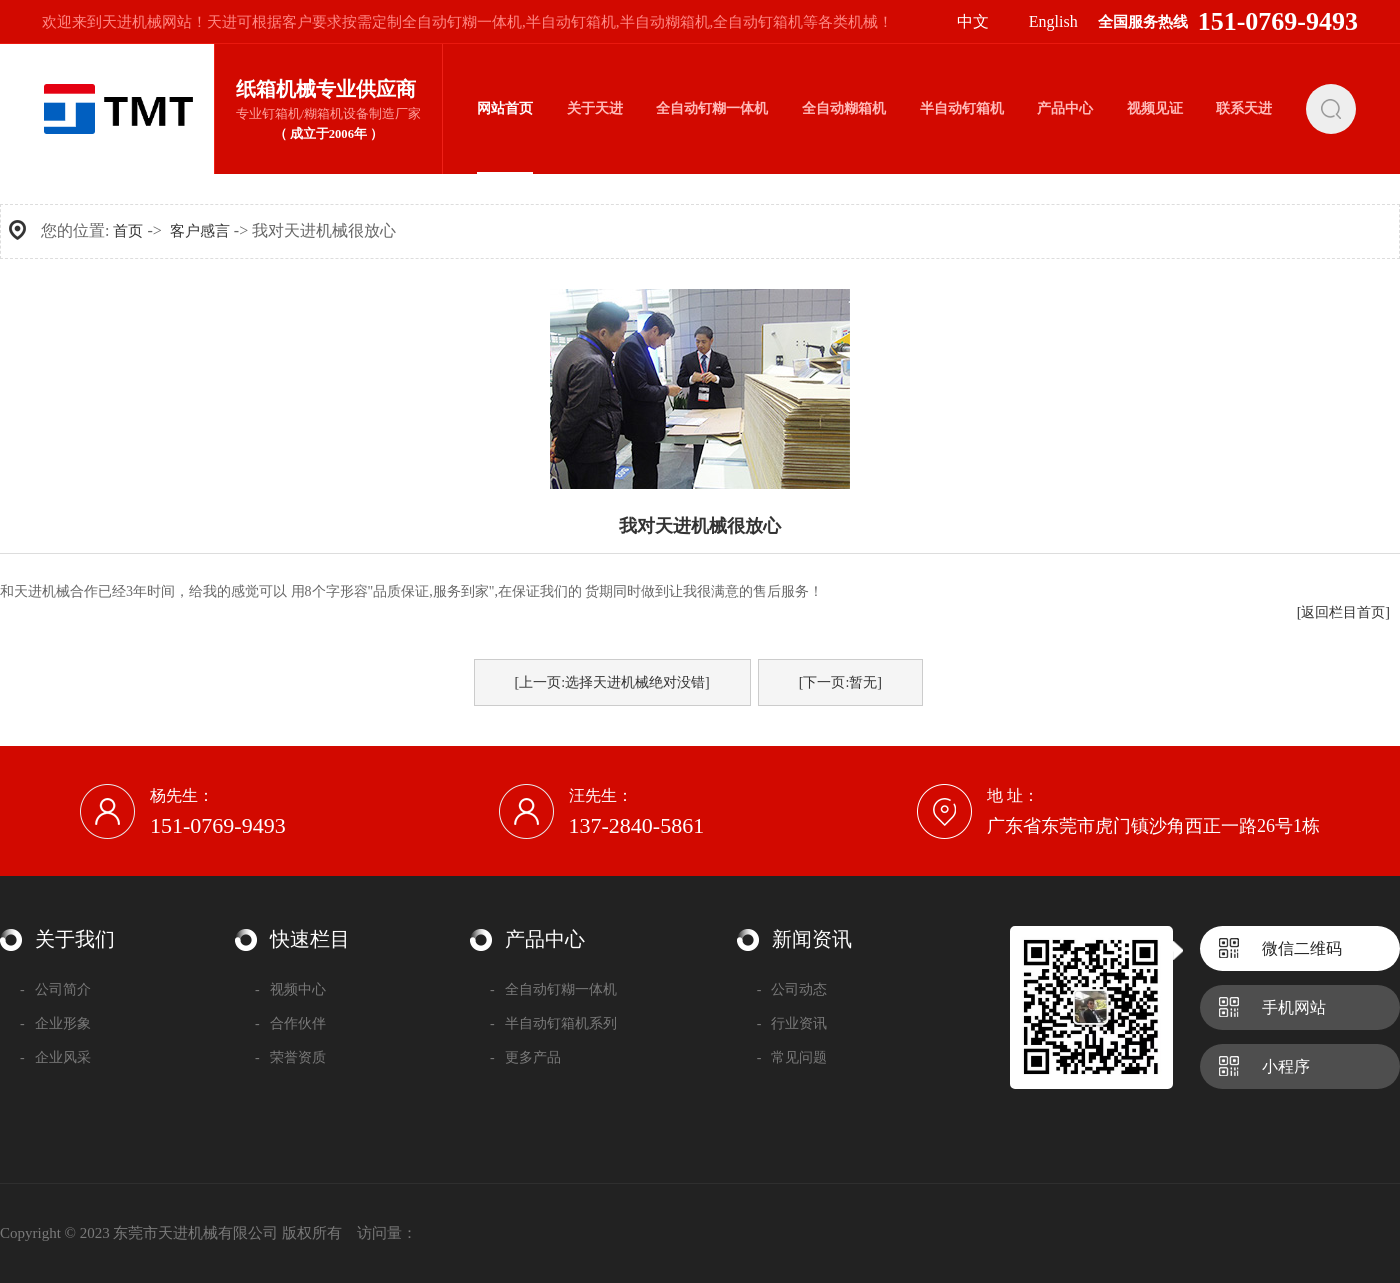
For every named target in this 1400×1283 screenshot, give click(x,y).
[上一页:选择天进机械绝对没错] (612, 682)
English (1053, 21)
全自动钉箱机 (758, 22)
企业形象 (55, 1023)
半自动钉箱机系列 (553, 1023)
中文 (973, 21)
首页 (128, 231)
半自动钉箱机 (571, 22)
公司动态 (792, 989)
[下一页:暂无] (840, 682)
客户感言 (200, 231)
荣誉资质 (290, 1057)
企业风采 (55, 1057)
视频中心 (290, 989)
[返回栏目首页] (1343, 612)
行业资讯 (792, 1023)
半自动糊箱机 (665, 22)
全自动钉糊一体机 (462, 22)
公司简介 (55, 989)
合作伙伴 (290, 1023)
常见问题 (792, 1057)
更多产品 (525, 1057)
